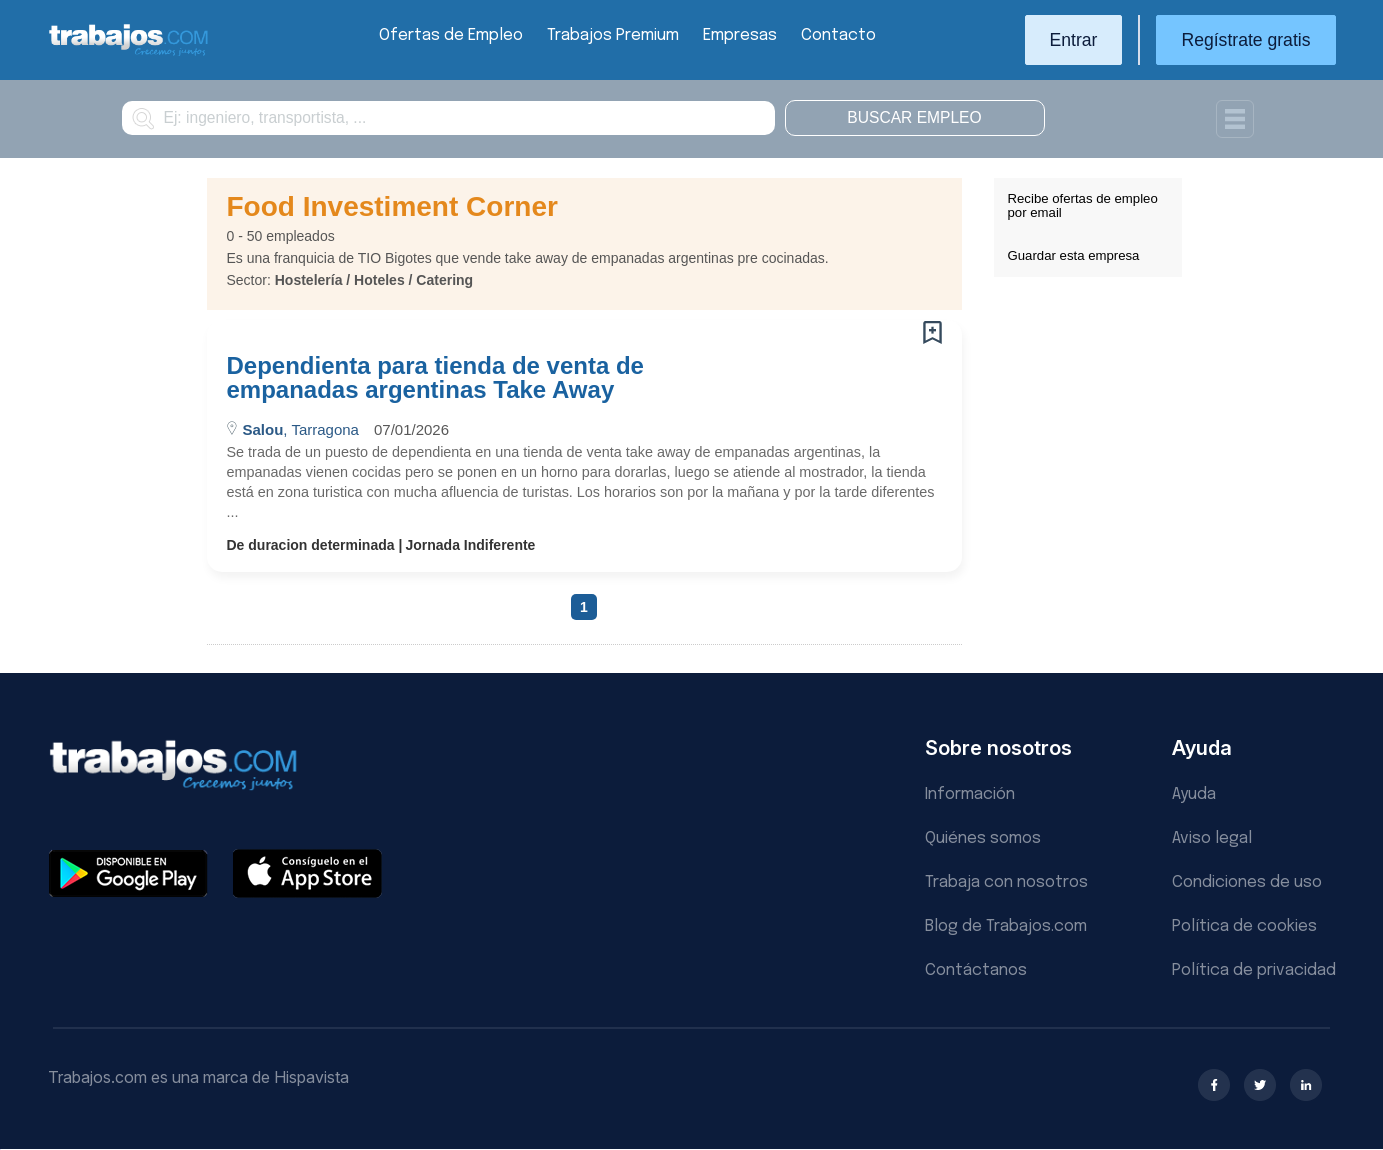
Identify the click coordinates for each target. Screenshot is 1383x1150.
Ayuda (1194, 794)
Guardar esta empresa (1074, 255)
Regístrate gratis (1245, 40)
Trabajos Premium (613, 35)
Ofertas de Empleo (451, 35)
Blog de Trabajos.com (1006, 926)
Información (970, 794)
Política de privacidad (1254, 970)
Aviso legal (1212, 838)
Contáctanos (976, 970)
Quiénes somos (983, 838)
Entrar (1074, 40)
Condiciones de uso (1247, 882)
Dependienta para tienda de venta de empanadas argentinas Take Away (435, 378)
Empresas (740, 35)
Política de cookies (1244, 926)
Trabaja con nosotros (1006, 882)
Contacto (838, 35)
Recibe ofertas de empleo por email (1083, 205)
